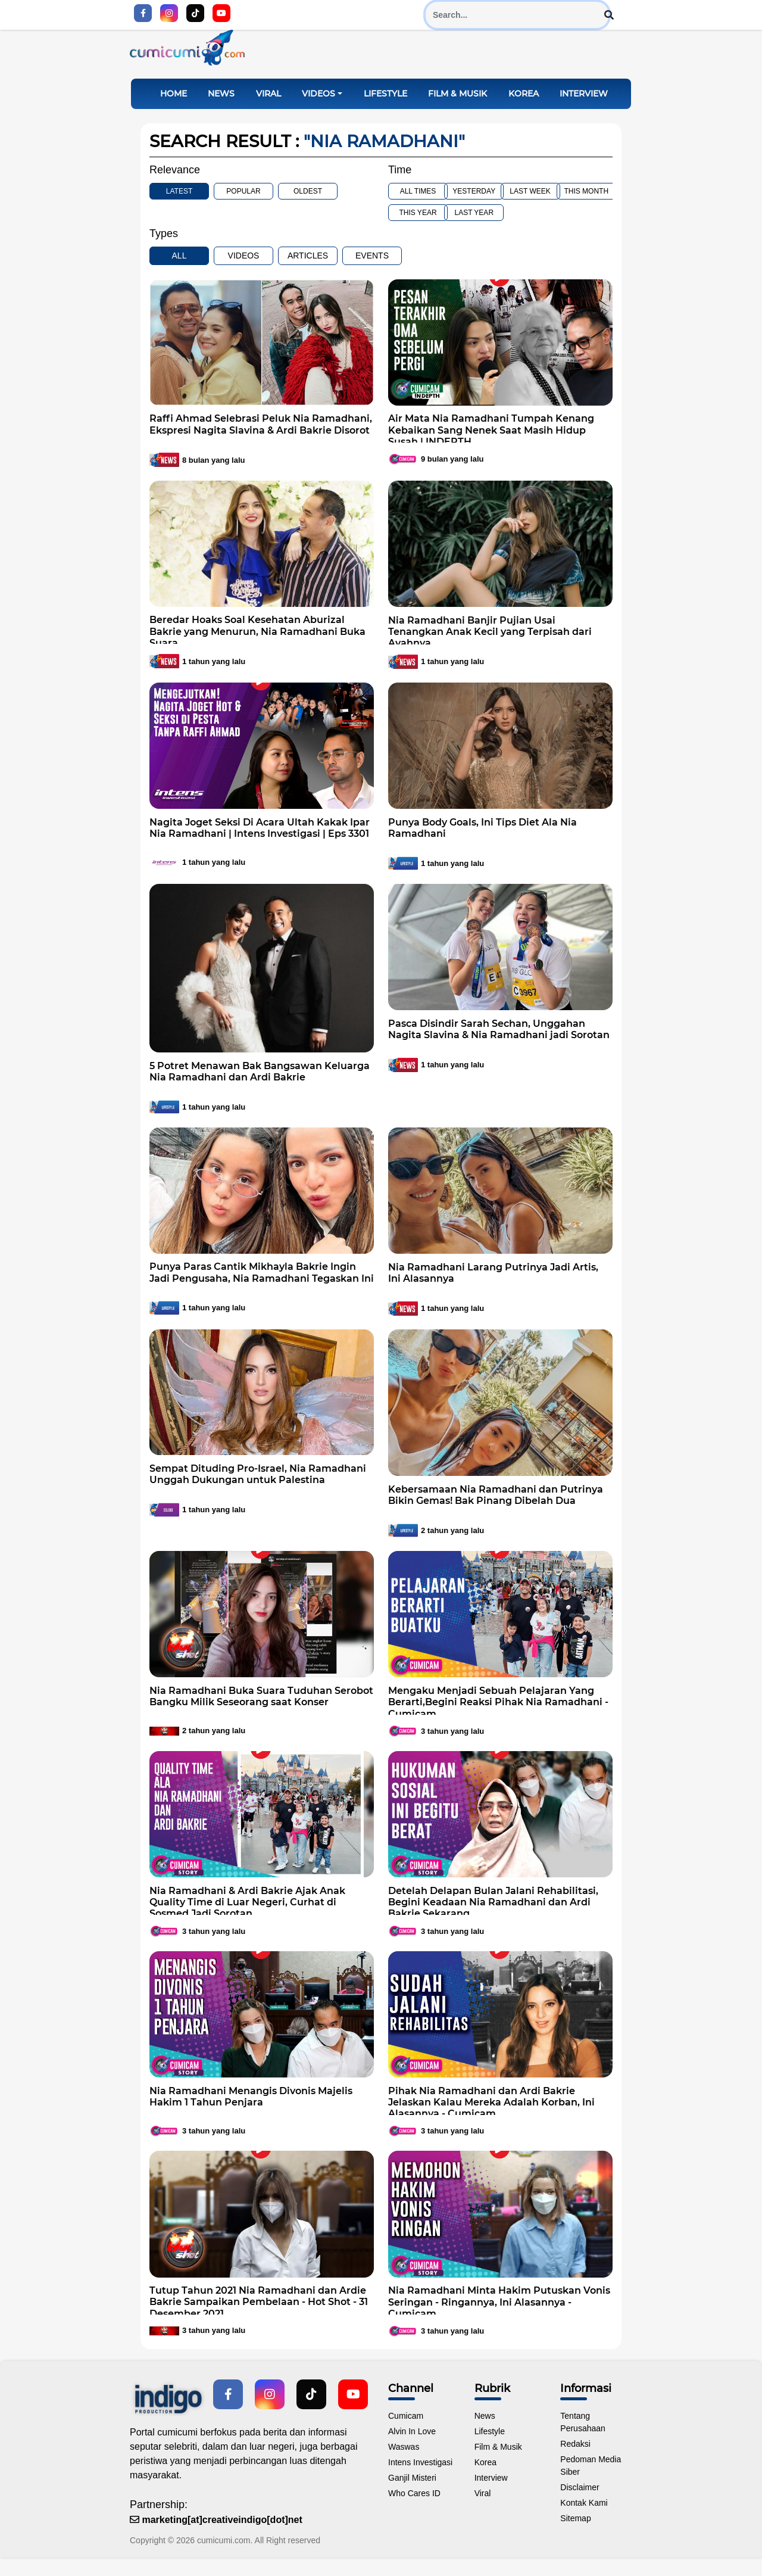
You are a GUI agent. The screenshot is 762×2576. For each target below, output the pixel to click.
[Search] (517, 15)
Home (173, 102)
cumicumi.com (223, 2549)
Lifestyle (385, 102)
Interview (584, 102)
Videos (318, 102)
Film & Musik (457, 102)
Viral (268, 102)
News (221, 102)
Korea (523, 102)
